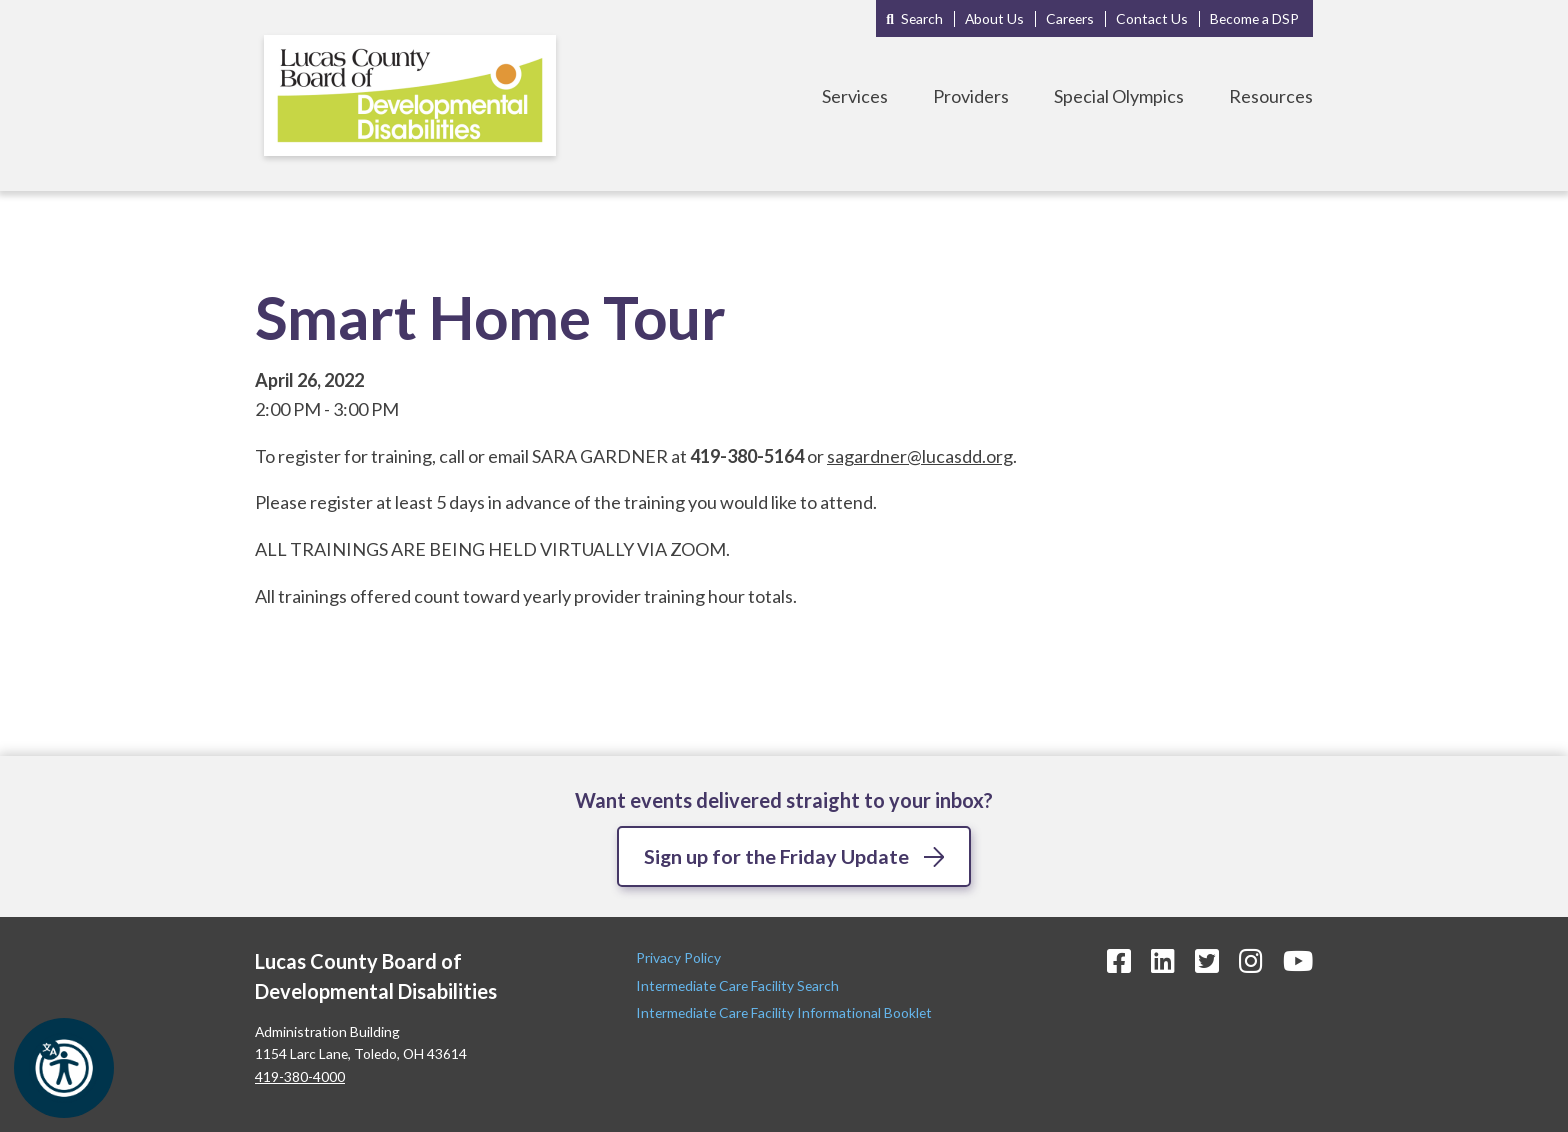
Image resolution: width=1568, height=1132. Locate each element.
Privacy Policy (680, 958)
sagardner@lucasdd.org (920, 456)
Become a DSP (1254, 18)
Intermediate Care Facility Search (739, 985)
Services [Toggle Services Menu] (855, 96)
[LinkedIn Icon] (1163, 961)
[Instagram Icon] (1251, 961)
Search (922, 18)
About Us (994, 18)
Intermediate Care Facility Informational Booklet (784, 1012)
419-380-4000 (300, 1076)
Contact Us (1152, 18)
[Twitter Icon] (1207, 961)
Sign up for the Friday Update (777, 856)
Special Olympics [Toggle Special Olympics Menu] (1119, 96)
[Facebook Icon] (1119, 961)
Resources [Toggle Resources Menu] (1271, 96)
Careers (1070, 18)
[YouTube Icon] (1298, 961)
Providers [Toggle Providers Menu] (971, 96)
